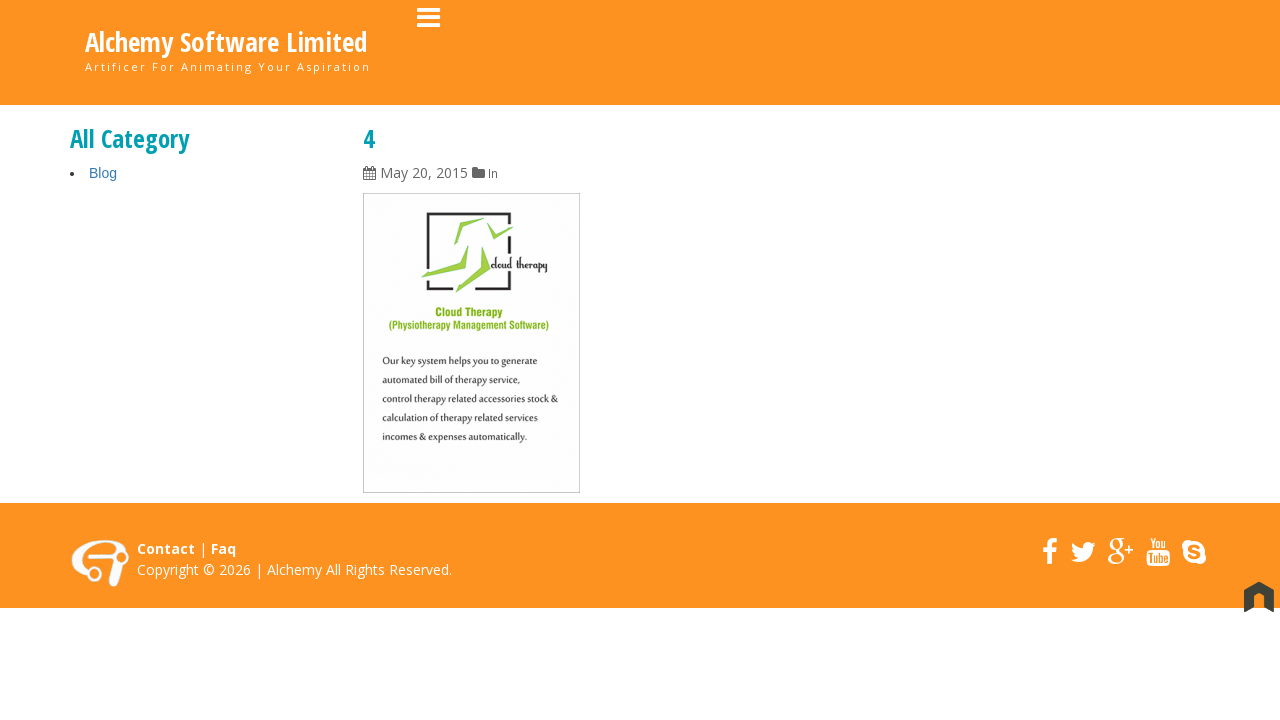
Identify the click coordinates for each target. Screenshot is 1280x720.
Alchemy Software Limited (226, 42)
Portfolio (892, 50)
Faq (223, 549)
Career (986, 50)
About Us (790, 50)
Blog (103, 174)
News (1063, 50)
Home (704, 50)
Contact (1147, 50)
